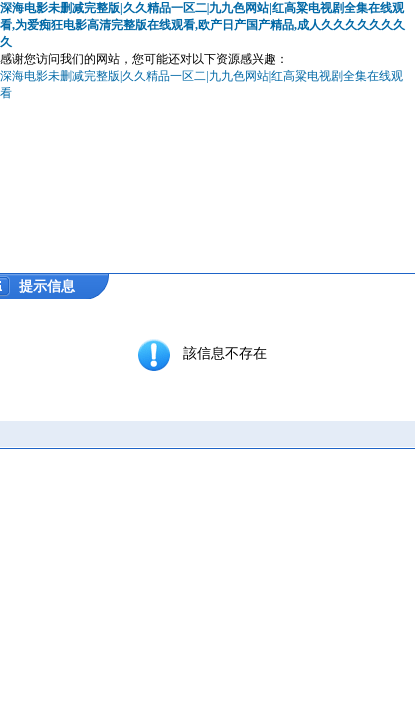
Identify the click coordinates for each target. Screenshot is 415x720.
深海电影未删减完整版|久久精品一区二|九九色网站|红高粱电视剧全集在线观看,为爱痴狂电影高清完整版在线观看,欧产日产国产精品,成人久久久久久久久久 (202, 25)
